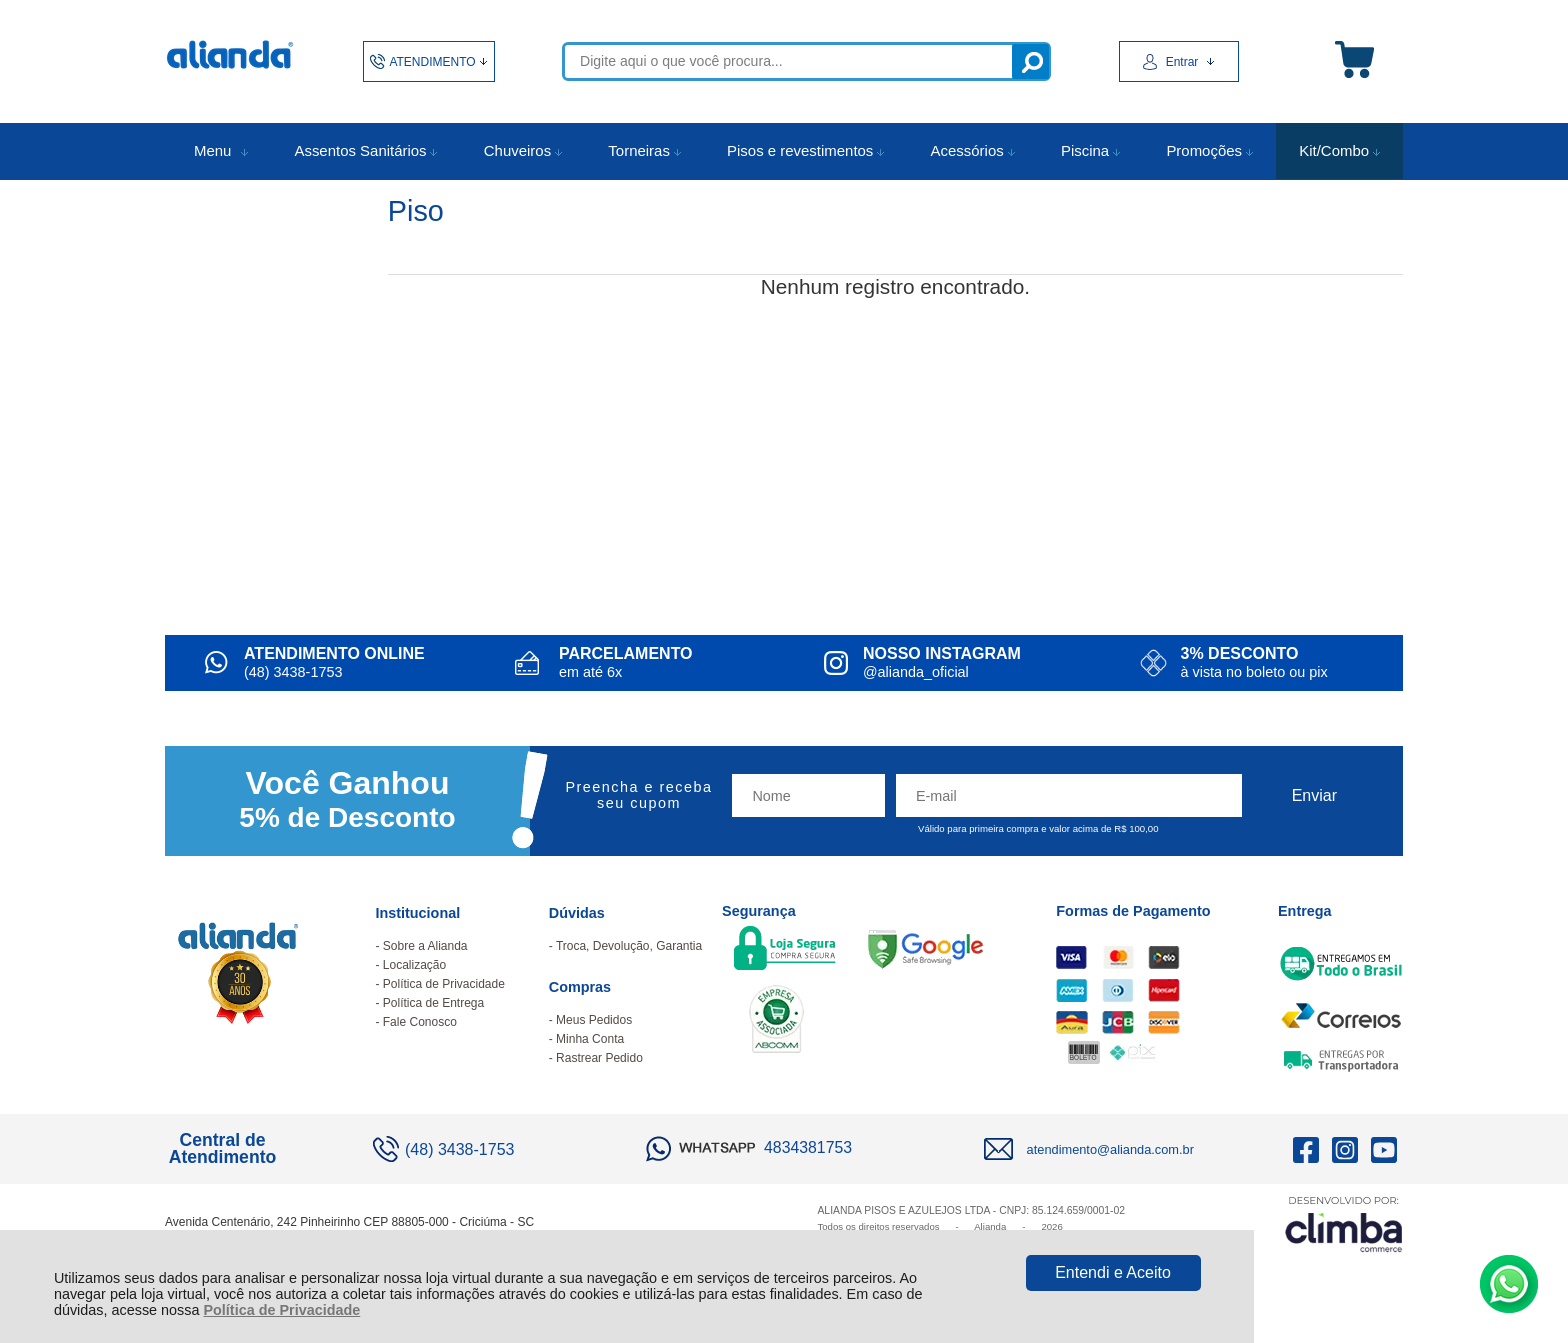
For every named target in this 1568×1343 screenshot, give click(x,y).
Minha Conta (590, 1039)
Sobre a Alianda (425, 946)
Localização (414, 965)
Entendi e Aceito (1113, 1272)
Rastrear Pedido (599, 1058)
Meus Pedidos (594, 1020)
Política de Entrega (433, 1003)
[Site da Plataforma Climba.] (1344, 1223)
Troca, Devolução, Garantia (629, 946)
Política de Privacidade (281, 1310)
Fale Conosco (420, 1022)
